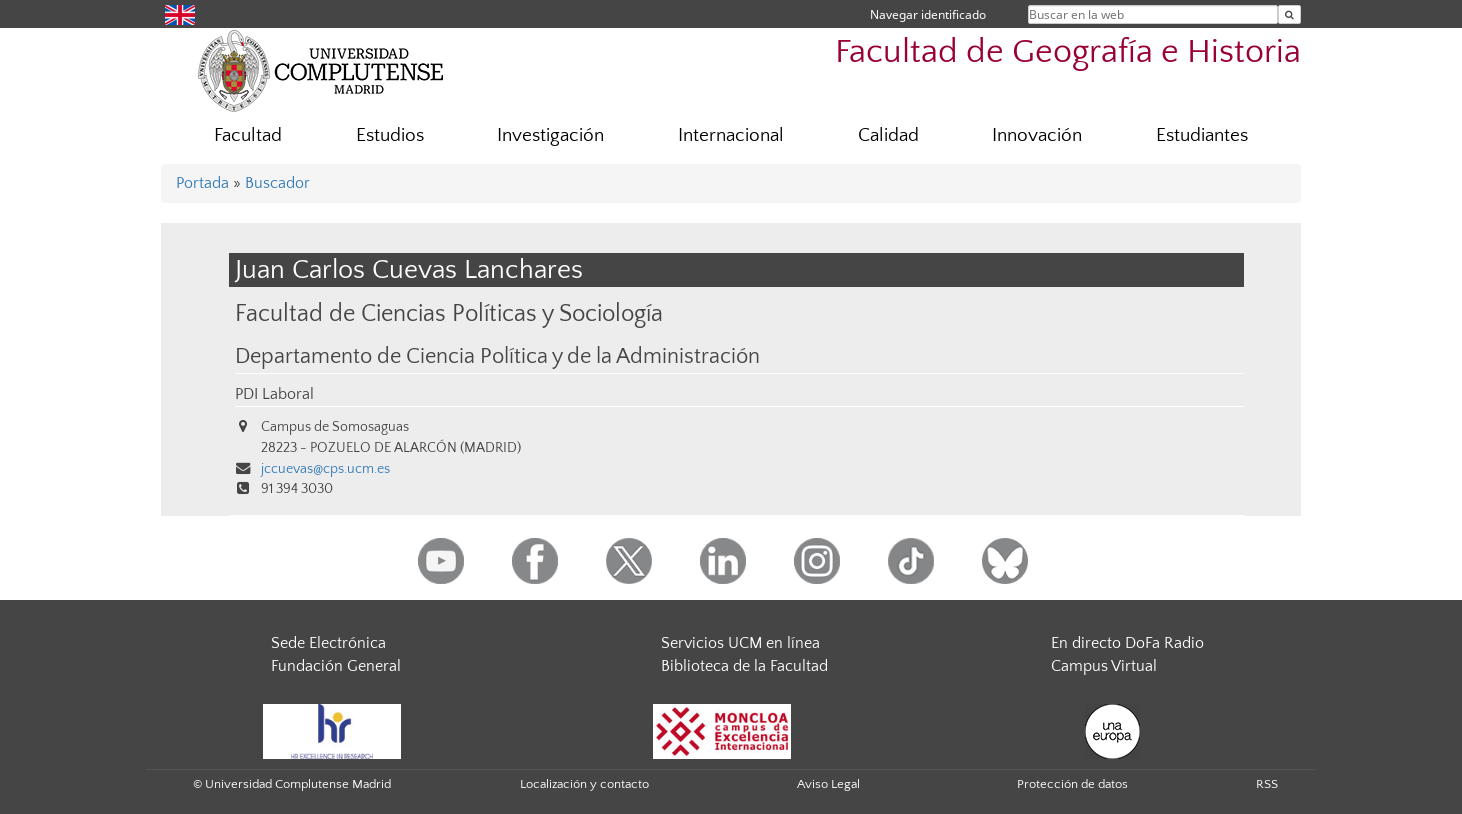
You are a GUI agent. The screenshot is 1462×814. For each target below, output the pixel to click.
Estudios (390, 135)
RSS (1267, 784)
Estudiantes (1202, 135)
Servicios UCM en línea (740, 643)
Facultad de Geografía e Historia (1068, 52)
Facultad (248, 135)
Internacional (731, 135)
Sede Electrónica (328, 643)
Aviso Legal (828, 784)
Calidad (888, 135)
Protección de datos (1072, 784)
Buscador (277, 183)
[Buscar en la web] (1289, 14)
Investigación (550, 135)
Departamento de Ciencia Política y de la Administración (497, 357)
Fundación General (336, 666)
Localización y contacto (584, 784)
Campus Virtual (1104, 666)
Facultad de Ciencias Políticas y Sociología (449, 313)
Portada (202, 183)
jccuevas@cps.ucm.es (325, 469)
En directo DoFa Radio (1127, 643)
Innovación (1037, 135)
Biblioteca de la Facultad (744, 666)
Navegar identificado (928, 14)
